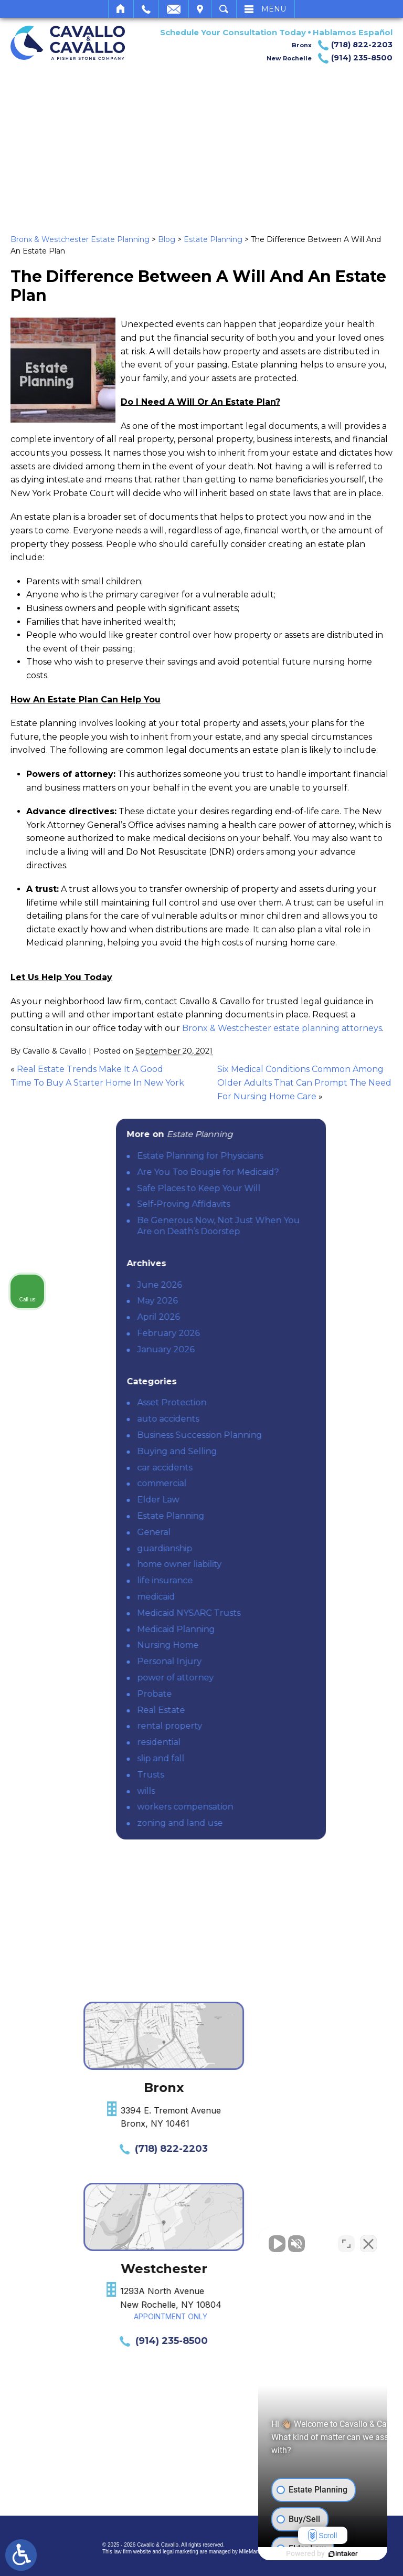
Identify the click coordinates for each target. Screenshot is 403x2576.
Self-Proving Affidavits (273, 1204)
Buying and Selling (266, 1451)
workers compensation (275, 1807)
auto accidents (258, 1419)
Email (173, 9)
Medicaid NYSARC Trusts (278, 1613)
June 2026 (249, 1285)
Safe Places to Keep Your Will (288, 1188)
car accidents (254, 1468)
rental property (259, 1726)
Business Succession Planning (289, 1435)
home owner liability (269, 1564)
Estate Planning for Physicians (290, 1156)
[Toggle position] (346, 2240)
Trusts (240, 1775)
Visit (200, 9)
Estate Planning (213, 239)
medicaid (245, 1597)
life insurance (254, 1580)
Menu (273, 9)
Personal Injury (259, 1661)
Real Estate (250, 1710)
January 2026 (255, 1349)
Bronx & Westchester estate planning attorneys (282, 1028)
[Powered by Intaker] (314, 2554)
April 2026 (248, 1317)
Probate (244, 1694)
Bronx (342, 45)
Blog (166, 239)
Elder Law (248, 1500)
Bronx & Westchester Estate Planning (80, 239)
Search (223, 9)
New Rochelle (330, 58)
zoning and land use (269, 1823)
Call (146, 9)
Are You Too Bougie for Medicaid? (297, 1172)
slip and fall (250, 1758)
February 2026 (258, 1333)
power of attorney (265, 1678)
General (243, 1532)
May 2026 (247, 1301)
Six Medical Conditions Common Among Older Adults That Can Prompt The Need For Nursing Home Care (304, 1082)
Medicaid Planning (265, 1629)
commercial (251, 1483)
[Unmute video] (217, 2240)
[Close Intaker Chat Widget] (368, 2240)
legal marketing (180, 2551)
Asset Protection (261, 1402)
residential (248, 1742)
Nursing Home (257, 1645)
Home (121, 9)
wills (236, 1791)
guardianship (254, 1548)
